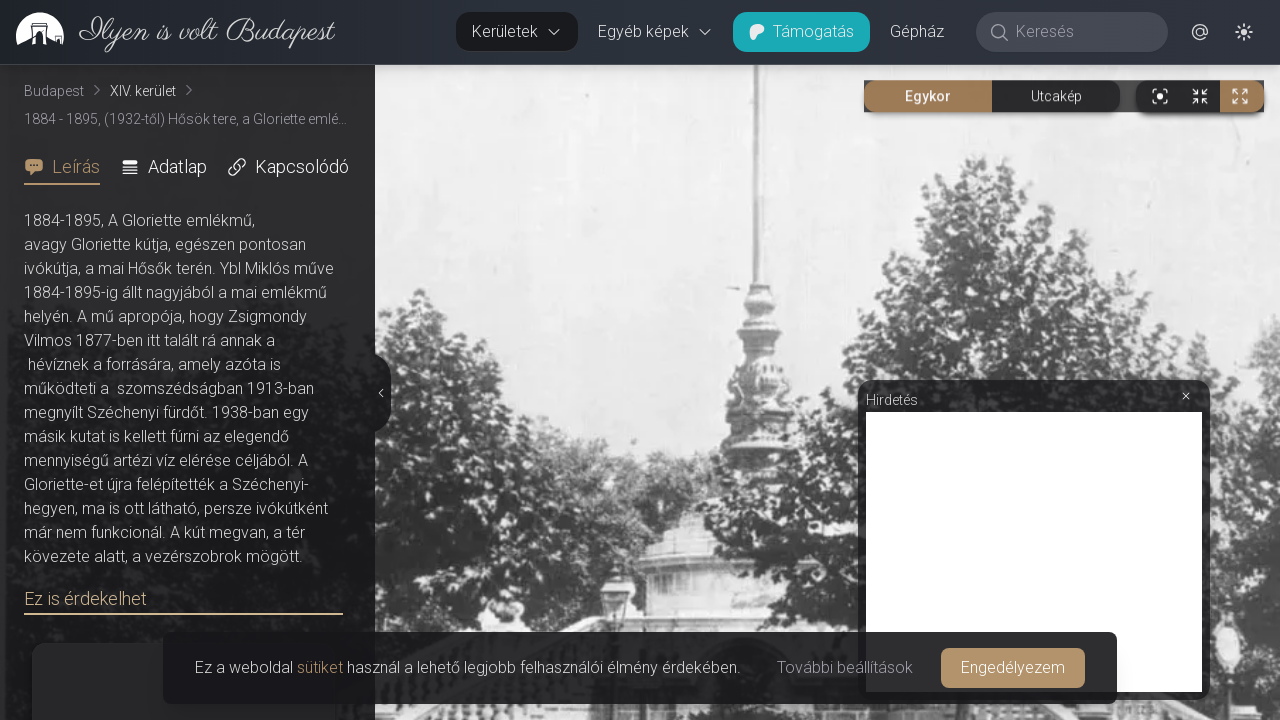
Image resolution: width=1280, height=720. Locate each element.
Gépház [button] (917, 31)
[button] (1200, 32)
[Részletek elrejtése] (380, 393)
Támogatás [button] (801, 31)
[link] (167, 32)
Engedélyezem (1013, 667)
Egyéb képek (655, 31)
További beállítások (845, 667)
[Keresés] (1082, 32)
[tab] (68, 167)
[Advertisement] (1034, 552)
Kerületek (517, 31)
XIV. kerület (143, 91)
